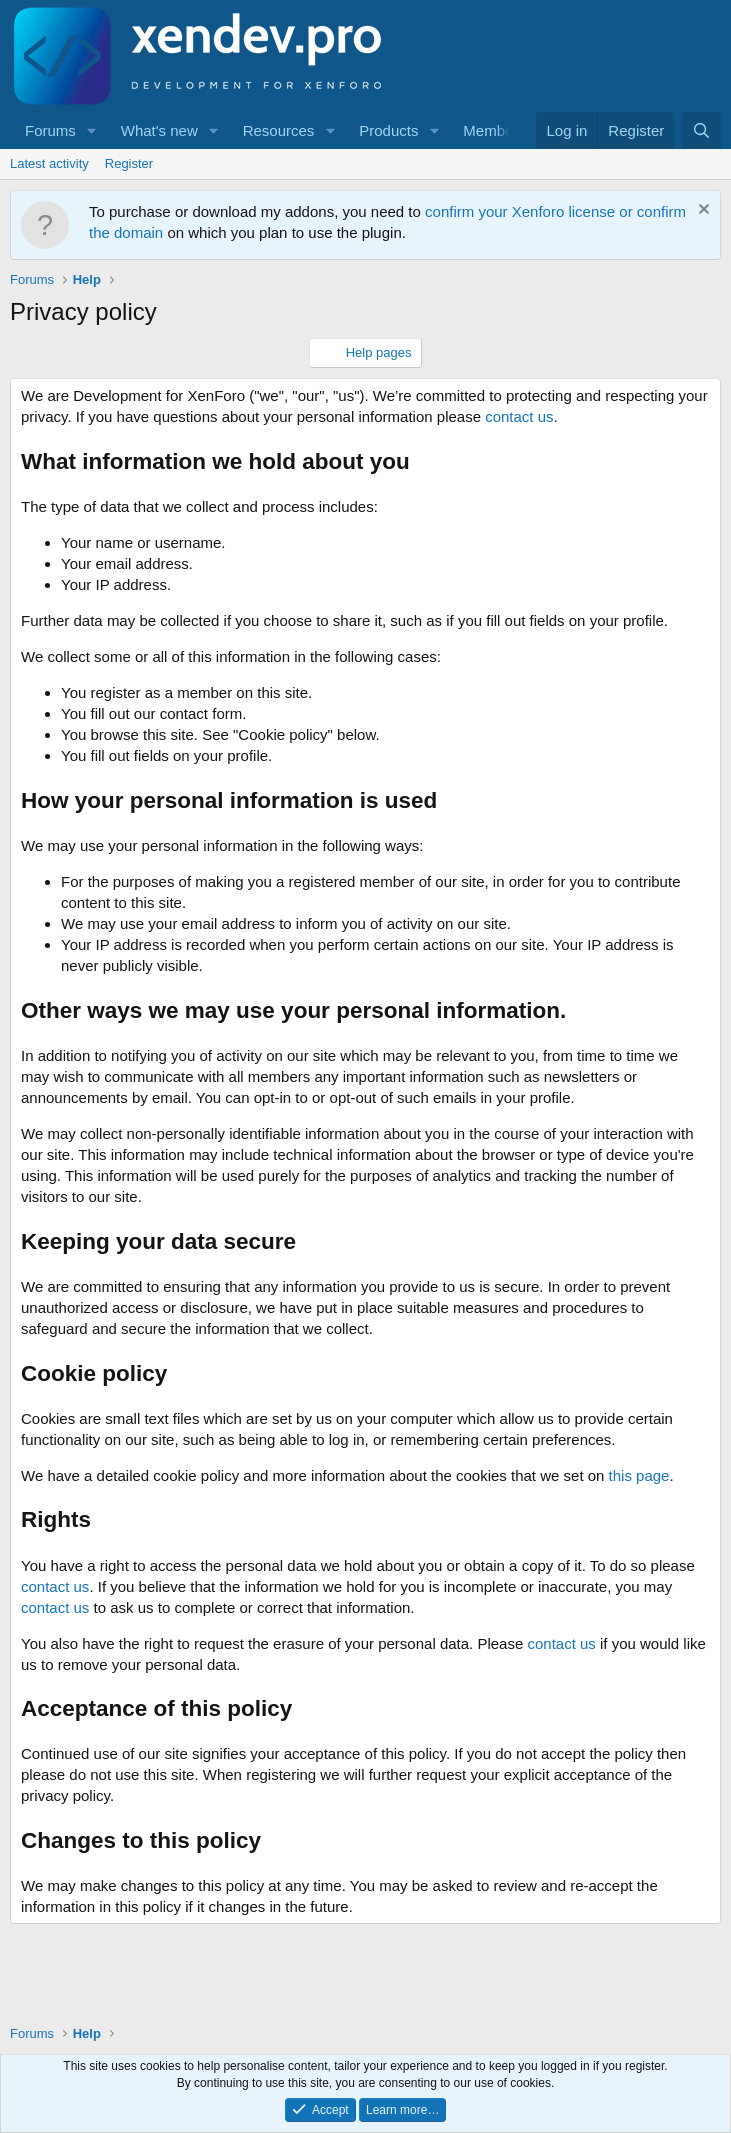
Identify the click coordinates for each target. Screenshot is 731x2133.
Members (494, 130)
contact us (519, 416)
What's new (159, 130)
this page (639, 1475)
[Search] (701, 130)
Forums (50, 130)
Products (388, 130)
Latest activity (49, 163)
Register (129, 163)
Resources (279, 130)
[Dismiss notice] (701, 211)
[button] (92, 130)
